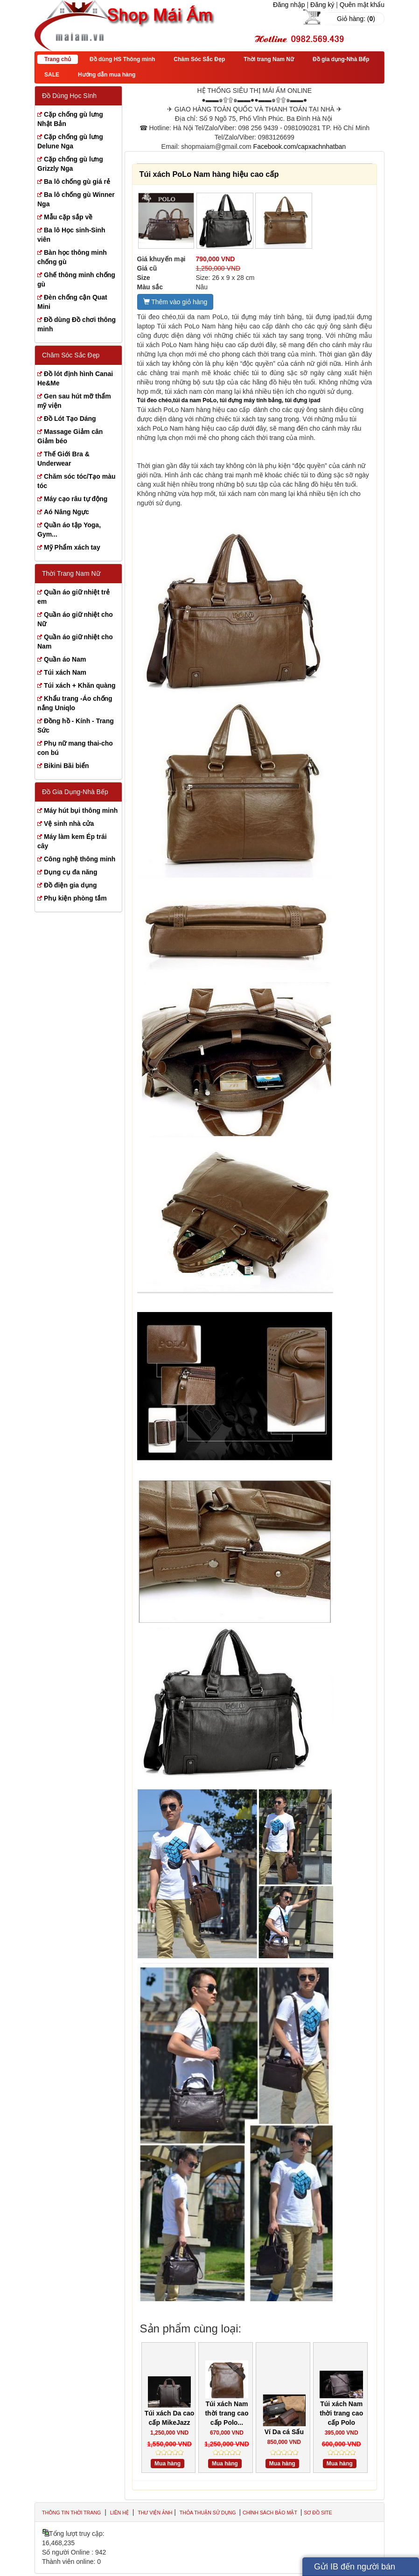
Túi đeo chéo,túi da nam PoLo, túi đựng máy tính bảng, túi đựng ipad (229, 400)
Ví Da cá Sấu (284, 2432)
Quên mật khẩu (362, 4)
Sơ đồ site (318, 2512)
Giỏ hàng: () (356, 18)
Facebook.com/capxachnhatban (299, 146)
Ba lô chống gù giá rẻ (77, 181)
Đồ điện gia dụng (70, 885)
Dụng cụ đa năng (70, 872)
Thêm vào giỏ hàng (175, 302)
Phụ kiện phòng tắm (75, 898)
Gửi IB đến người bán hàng (354, 2569)
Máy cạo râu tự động (75, 499)
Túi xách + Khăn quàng (80, 685)
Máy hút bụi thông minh (81, 810)
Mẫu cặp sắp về (68, 217)
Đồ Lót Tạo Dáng (70, 418)
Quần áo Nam (65, 659)
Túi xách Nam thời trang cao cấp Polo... (226, 2413)
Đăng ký (322, 4)
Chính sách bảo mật (271, 2512)
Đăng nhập (289, 4)
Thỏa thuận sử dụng (208, 2512)
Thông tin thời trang (71, 2512)
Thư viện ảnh (155, 2512)
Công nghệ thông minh (79, 859)
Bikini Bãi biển (66, 765)
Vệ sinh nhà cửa (69, 823)
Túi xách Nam (65, 672)
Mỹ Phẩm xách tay (72, 547)
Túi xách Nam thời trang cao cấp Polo (341, 2413)
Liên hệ (119, 2512)
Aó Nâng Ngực (66, 512)
